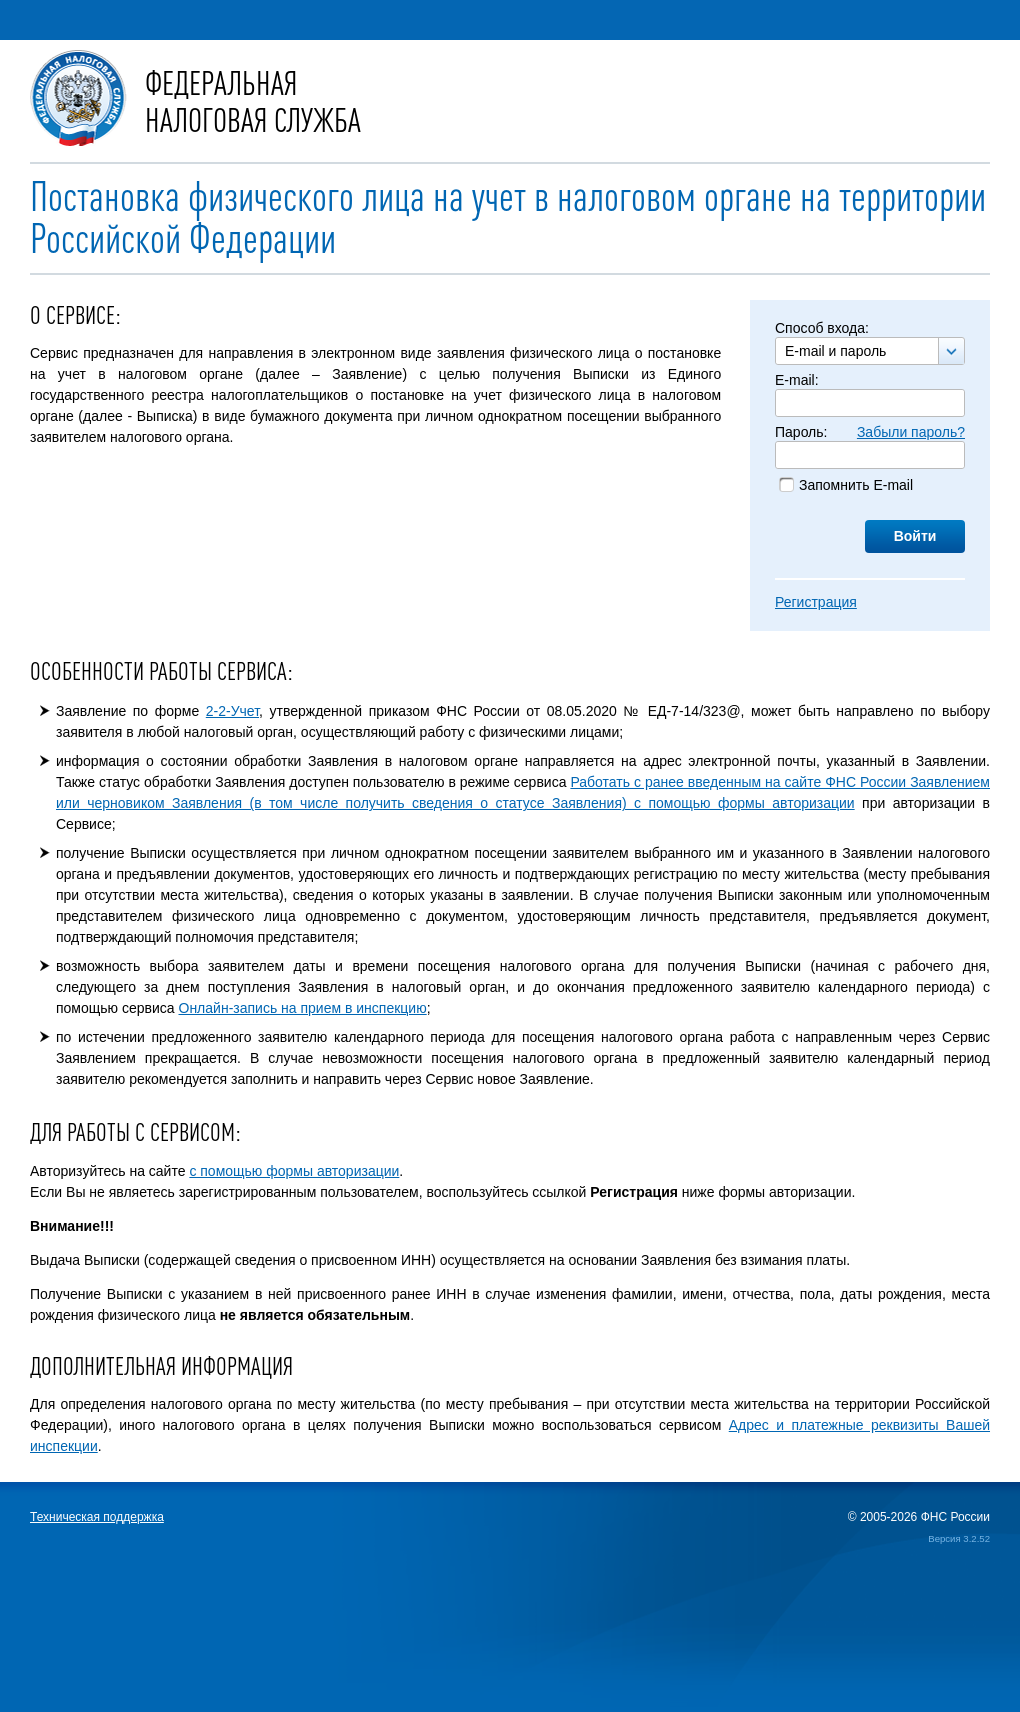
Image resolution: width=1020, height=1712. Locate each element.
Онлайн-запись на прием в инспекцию (303, 1008)
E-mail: (797, 380)
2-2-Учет (232, 711)
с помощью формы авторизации (294, 1171)
